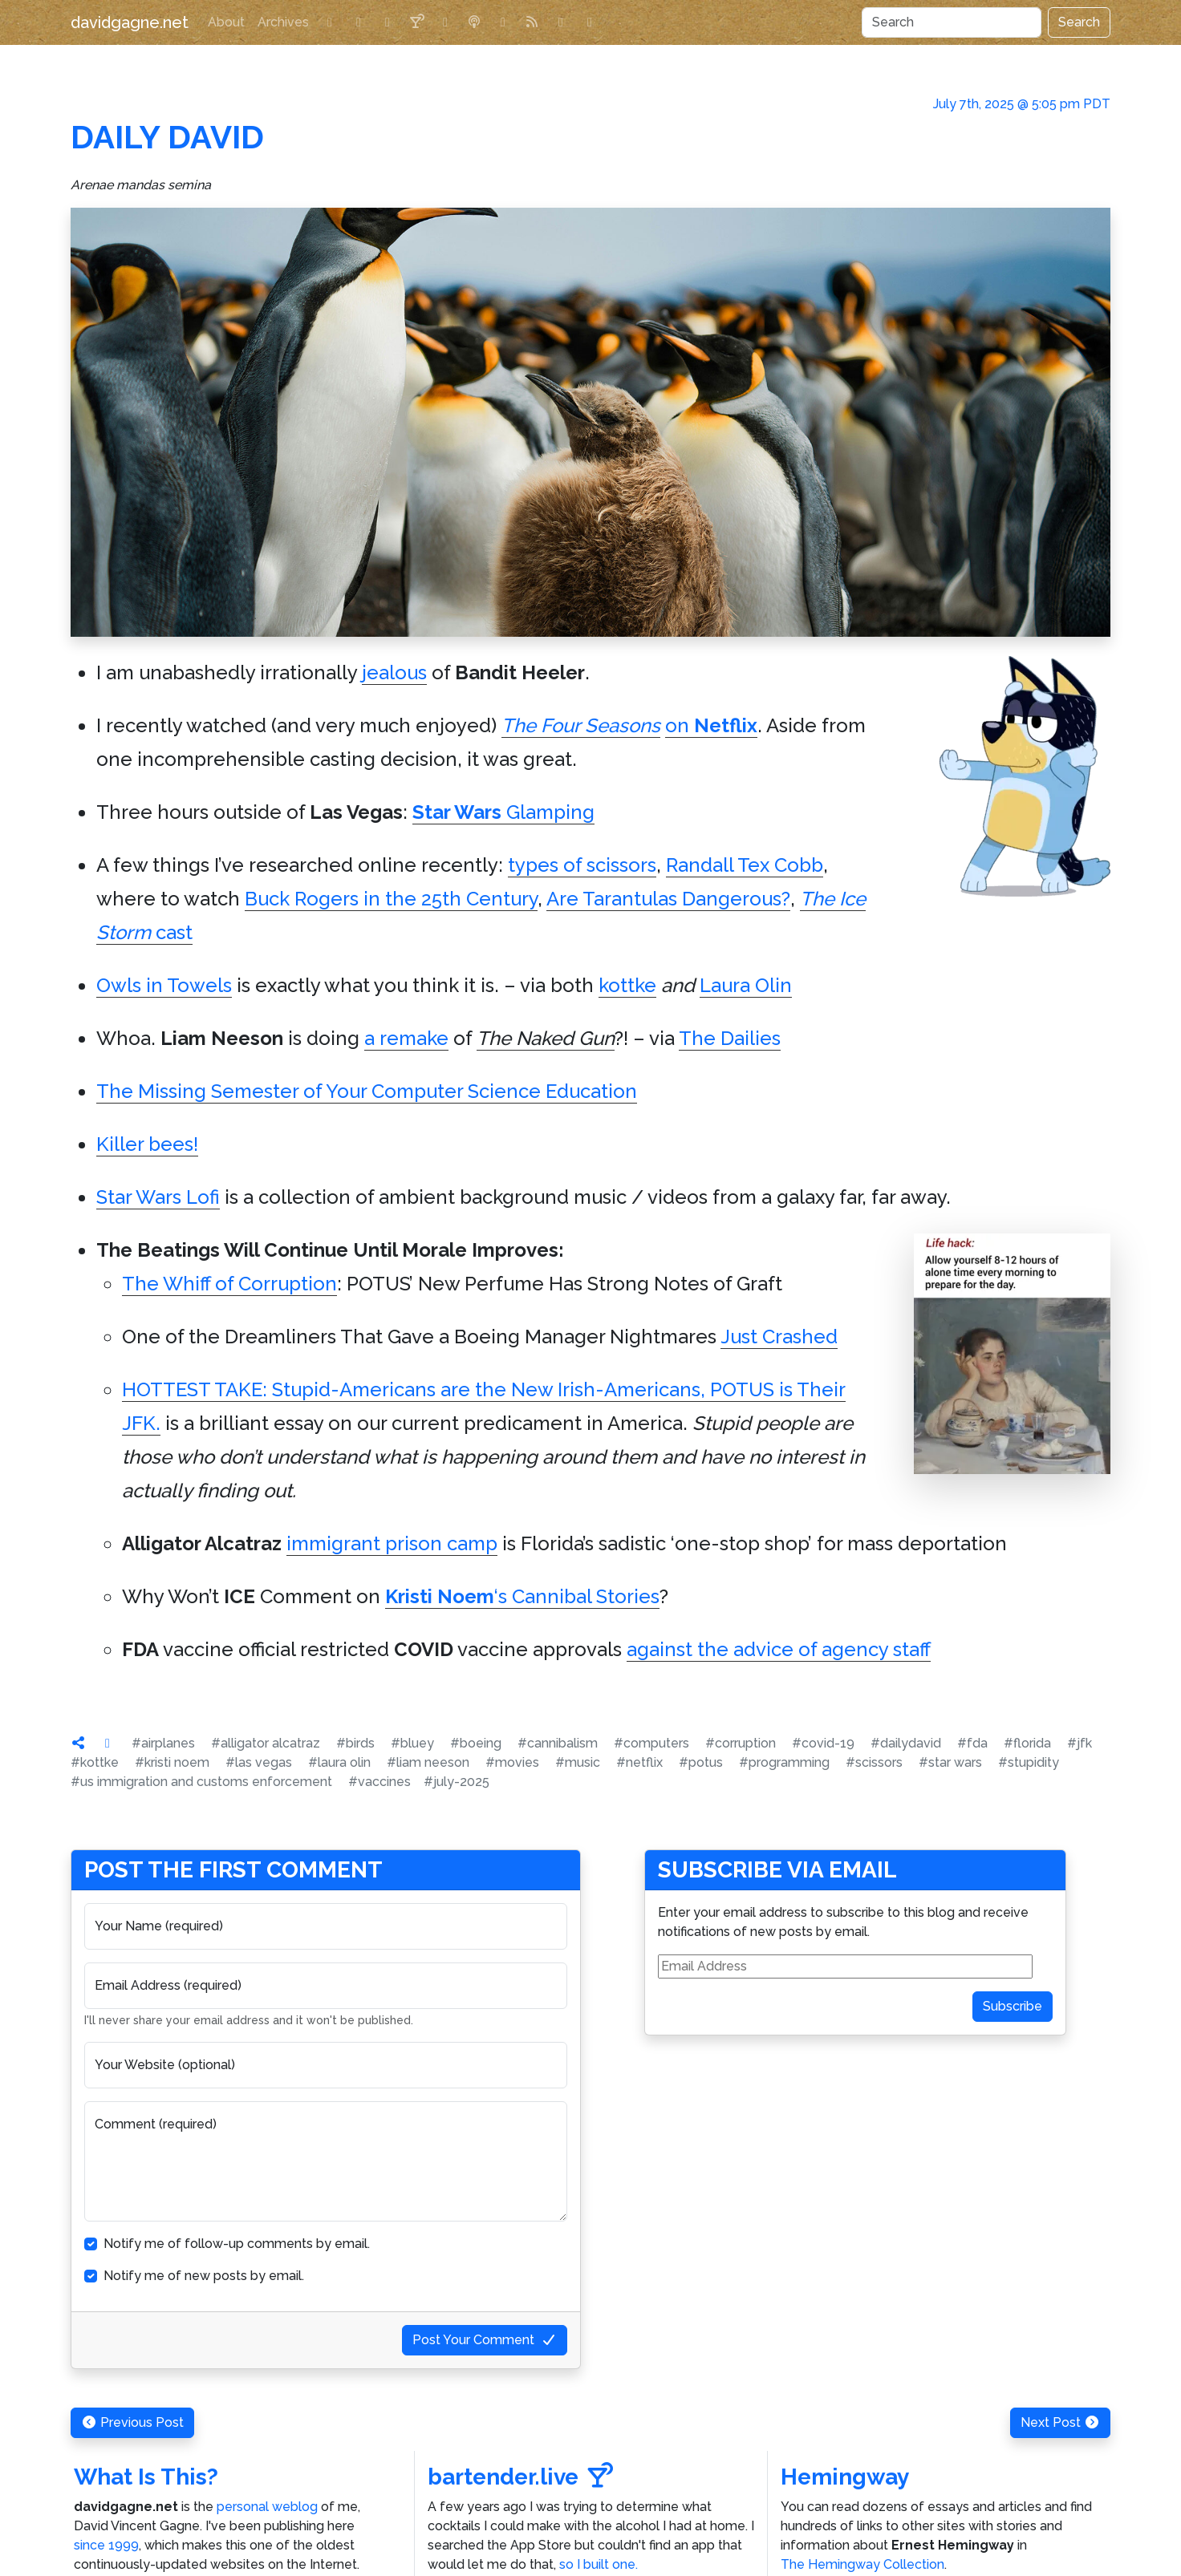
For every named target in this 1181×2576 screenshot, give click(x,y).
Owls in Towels (164, 985)
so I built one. (598, 2564)
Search (1079, 22)
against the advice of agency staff (779, 1649)
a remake (406, 1038)
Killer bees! (147, 1144)
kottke (627, 985)
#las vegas (258, 1762)
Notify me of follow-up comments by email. (236, 2243)
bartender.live (520, 2477)
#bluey (412, 1743)
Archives (283, 22)
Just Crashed (779, 1336)
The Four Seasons (580, 725)
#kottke (95, 1762)
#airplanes (163, 1743)
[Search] (951, 22)
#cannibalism (557, 1743)
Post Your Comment (484, 2339)
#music (577, 1762)
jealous (394, 672)
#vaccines (379, 1781)
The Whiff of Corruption (229, 1283)
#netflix (639, 1762)
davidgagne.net (130, 22)
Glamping (503, 812)
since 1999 (106, 2545)
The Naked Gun (546, 1038)
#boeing (475, 1743)
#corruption (740, 1743)
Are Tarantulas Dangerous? (668, 898)
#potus (701, 1762)
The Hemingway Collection (862, 2564)
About (226, 22)
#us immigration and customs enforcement (201, 1781)
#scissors (874, 1762)
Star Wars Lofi (158, 1197)
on (711, 725)
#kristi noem (172, 1762)
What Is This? (146, 2477)
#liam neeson (428, 1762)
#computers (651, 1743)
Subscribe (1012, 2006)
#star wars (950, 1762)
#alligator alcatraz (265, 1743)
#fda (972, 1743)
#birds (355, 1743)
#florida (1027, 1743)
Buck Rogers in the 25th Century (391, 898)
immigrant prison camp (391, 1543)
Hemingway (845, 2477)
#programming (784, 1762)
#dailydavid (906, 1743)
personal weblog (267, 2506)
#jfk (1079, 1743)
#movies (512, 1762)
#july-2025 (456, 1781)
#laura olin (339, 1762)
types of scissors (582, 865)
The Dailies (730, 1038)
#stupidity (1028, 1762)
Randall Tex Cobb (744, 865)
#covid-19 (823, 1743)
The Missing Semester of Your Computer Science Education (366, 1091)
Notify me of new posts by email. (203, 2275)
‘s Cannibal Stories (522, 1596)
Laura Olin (746, 985)
